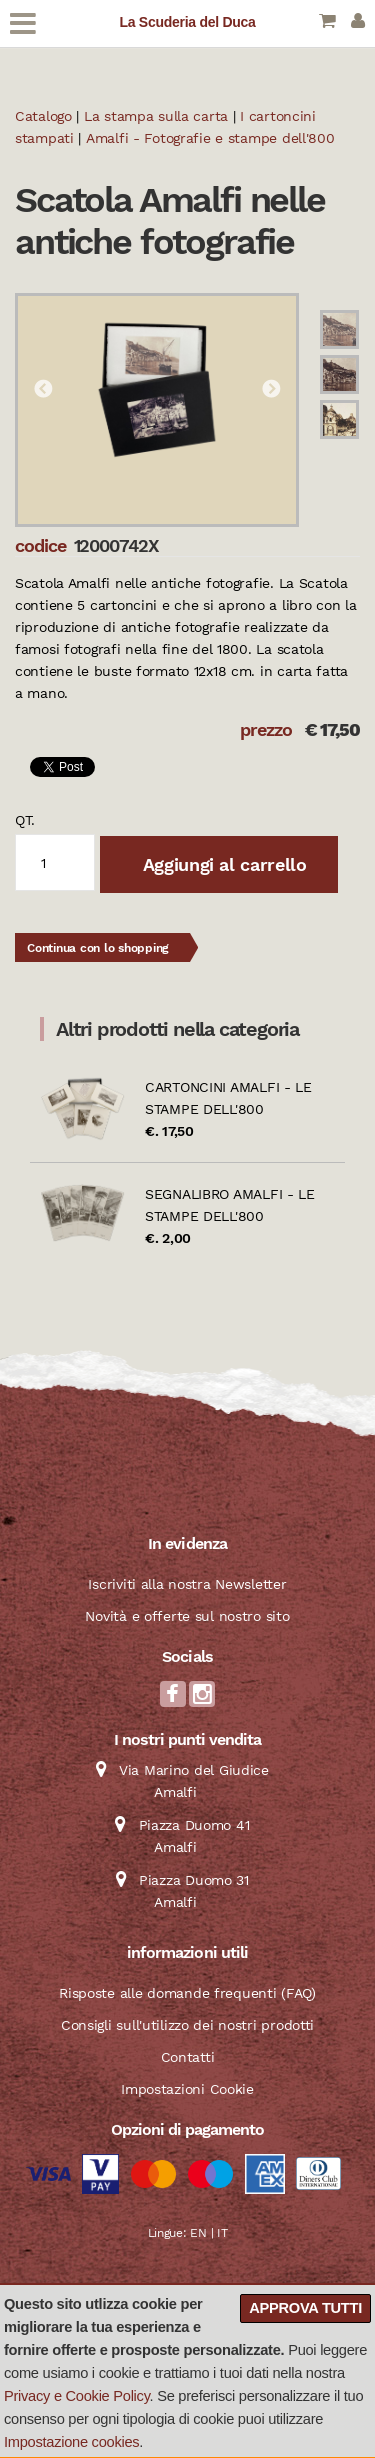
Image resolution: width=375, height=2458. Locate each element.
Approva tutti (305, 2308)
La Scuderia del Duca (187, 22)
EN (198, 2233)
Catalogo (43, 116)
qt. (25, 820)
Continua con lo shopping (98, 948)
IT (222, 2233)
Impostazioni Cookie (187, 2089)
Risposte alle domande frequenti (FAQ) (187, 1993)
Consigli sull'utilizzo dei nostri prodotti (187, 2025)
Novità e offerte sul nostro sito (187, 1616)
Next (271, 390)
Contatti (188, 2057)
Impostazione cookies (71, 2442)
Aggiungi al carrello (222, 864)
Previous (43, 390)
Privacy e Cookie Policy (77, 2396)
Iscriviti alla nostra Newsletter (187, 1584)
